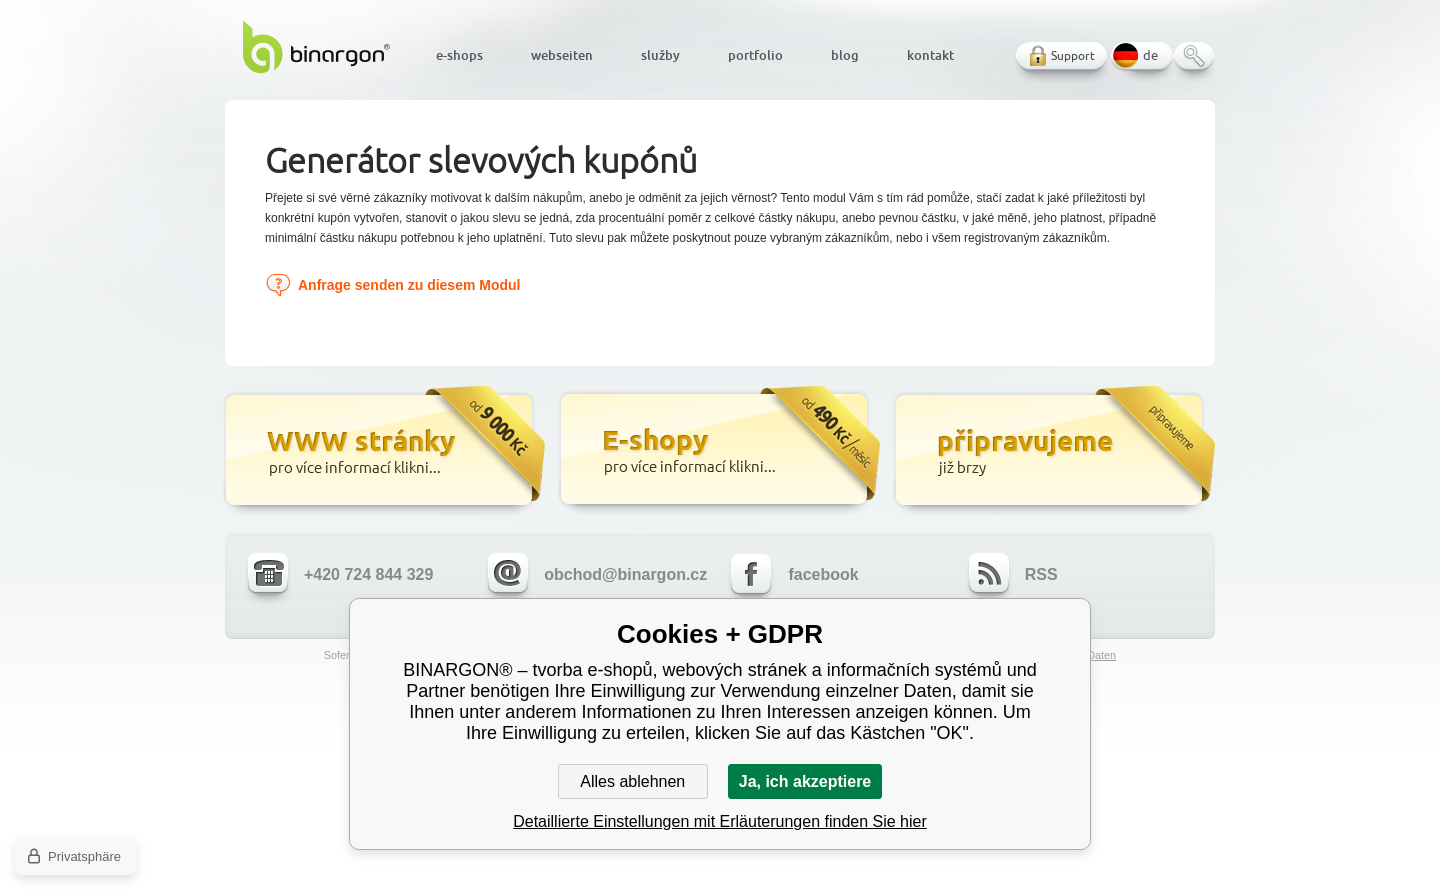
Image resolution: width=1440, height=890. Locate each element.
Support (1073, 55)
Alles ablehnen (632, 781)
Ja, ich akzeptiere (805, 781)
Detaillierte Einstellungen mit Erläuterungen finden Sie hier (720, 821)
